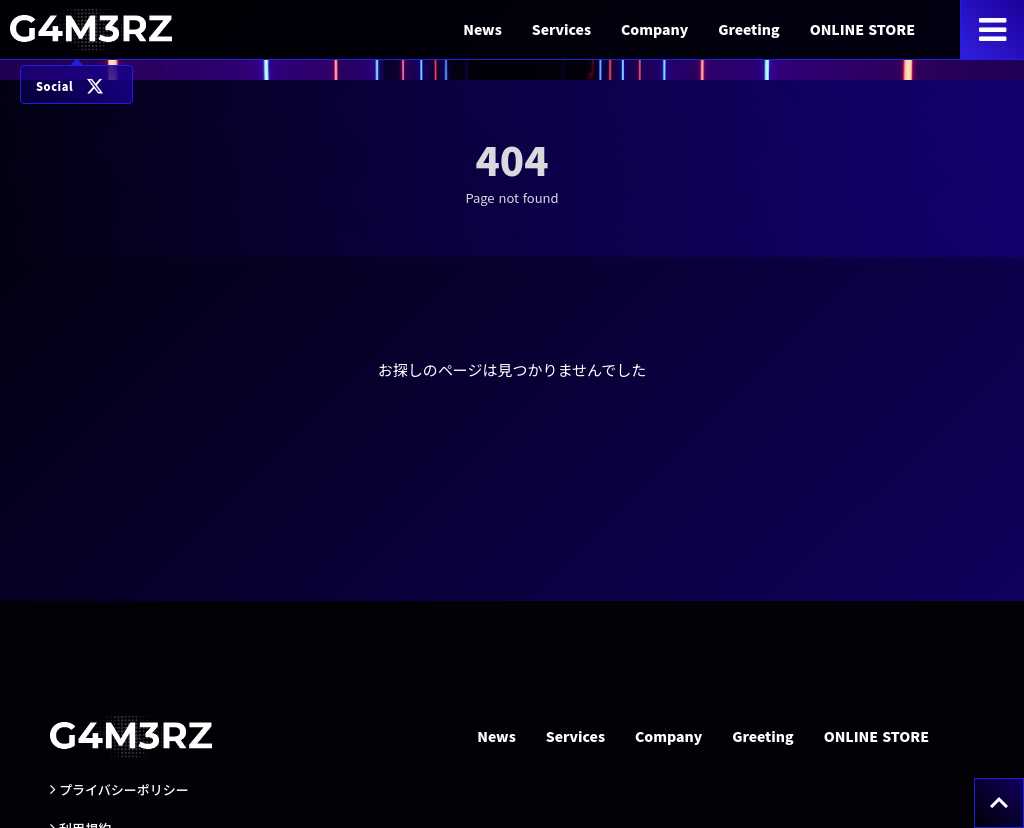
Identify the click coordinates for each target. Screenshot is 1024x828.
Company (654, 29)
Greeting (748, 29)
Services (561, 29)
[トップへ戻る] (999, 803)
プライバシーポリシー (124, 790)
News (482, 29)
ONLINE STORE (862, 29)
